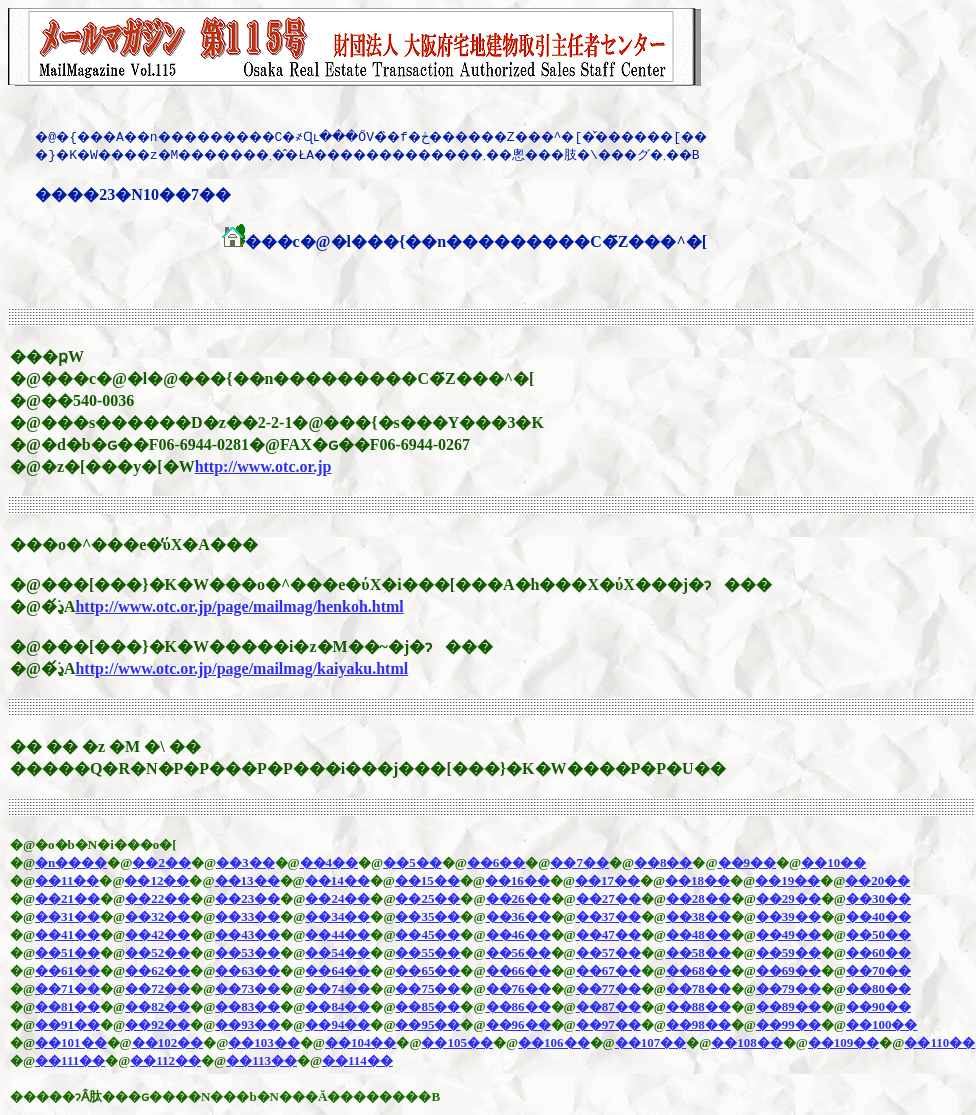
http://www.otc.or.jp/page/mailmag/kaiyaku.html (241, 668)
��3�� (245, 862)
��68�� (698, 970)
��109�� (844, 1042)
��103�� (264, 1042)
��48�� (698, 934)
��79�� (788, 988)
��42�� (157, 934)
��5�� (412, 862)
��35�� (427, 916)
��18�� (697, 880)
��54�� (337, 952)
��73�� (247, 988)
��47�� (608, 934)
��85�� (427, 1006)
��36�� (518, 916)
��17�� (607, 880)
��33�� (247, 916)
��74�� (337, 988)
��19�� (787, 880)
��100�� (882, 1024)
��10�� (833, 862)
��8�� (663, 862)
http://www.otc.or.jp (263, 466)
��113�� (261, 1060)
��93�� (247, 1024)
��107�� (651, 1042)
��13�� (247, 880)
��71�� (67, 988)
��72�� (157, 988)
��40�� (878, 916)
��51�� (67, 952)
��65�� (427, 970)
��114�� (357, 1060)
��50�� (878, 934)
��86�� (518, 1006)
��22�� (157, 898)
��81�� (67, 1006)
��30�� (878, 898)
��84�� (337, 1006)
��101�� (71, 1042)
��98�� (698, 1024)
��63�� (247, 970)
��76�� (518, 988)
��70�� (878, 970)
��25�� (427, 898)
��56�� (518, 952)
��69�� (788, 970)
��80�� (878, 988)
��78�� (698, 988)
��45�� (427, 934)
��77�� (608, 988)
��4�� (329, 862)
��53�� (247, 952)
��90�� (878, 1006)
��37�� (608, 916)
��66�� (518, 970)
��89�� (788, 1006)
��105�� (457, 1042)
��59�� (788, 952)
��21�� (67, 898)
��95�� (427, 1024)
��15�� (427, 880)
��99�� (788, 1024)
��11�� (67, 880)
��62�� (157, 970)
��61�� (67, 970)
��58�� (698, 952)
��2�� (161, 862)
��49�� (788, 934)
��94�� (337, 1024)
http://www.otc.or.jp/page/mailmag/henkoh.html (239, 606)
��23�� (247, 898)
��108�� (747, 1042)
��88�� (698, 1006)
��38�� (698, 916)
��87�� (608, 1006)
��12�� (156, 880)
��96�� (518, 1024)
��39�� (788, 916)
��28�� (698, 898)
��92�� (157, 1024)
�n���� (71, 862)
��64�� (337, 970)
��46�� (518, 934)
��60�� (878, 952)
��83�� (247, 1006)
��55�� (427, 952)
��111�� (70, 1060)
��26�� (518, 898)
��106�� (554, 1042)
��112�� (165, 1060)
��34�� (337, 916)
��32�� (157, 916)
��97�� (608, 1024)
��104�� (361, 1042)
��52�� (157, 952)
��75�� (427, 988)
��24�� (337, 898)
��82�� (157, 1006)
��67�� (608, 970)
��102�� (168, 1042)
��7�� (579, 862)
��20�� (877, 880)
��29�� (788, 898)
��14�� (337, 880)
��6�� (496, 862)
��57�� (608, 952)
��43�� (247, 934)
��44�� (337, 934)
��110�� (939, 1042)
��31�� (67, 916)
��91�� (67, 1024)
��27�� (608, 898)
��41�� (67, 934)
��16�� (517, 880)
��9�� (747, 862)
